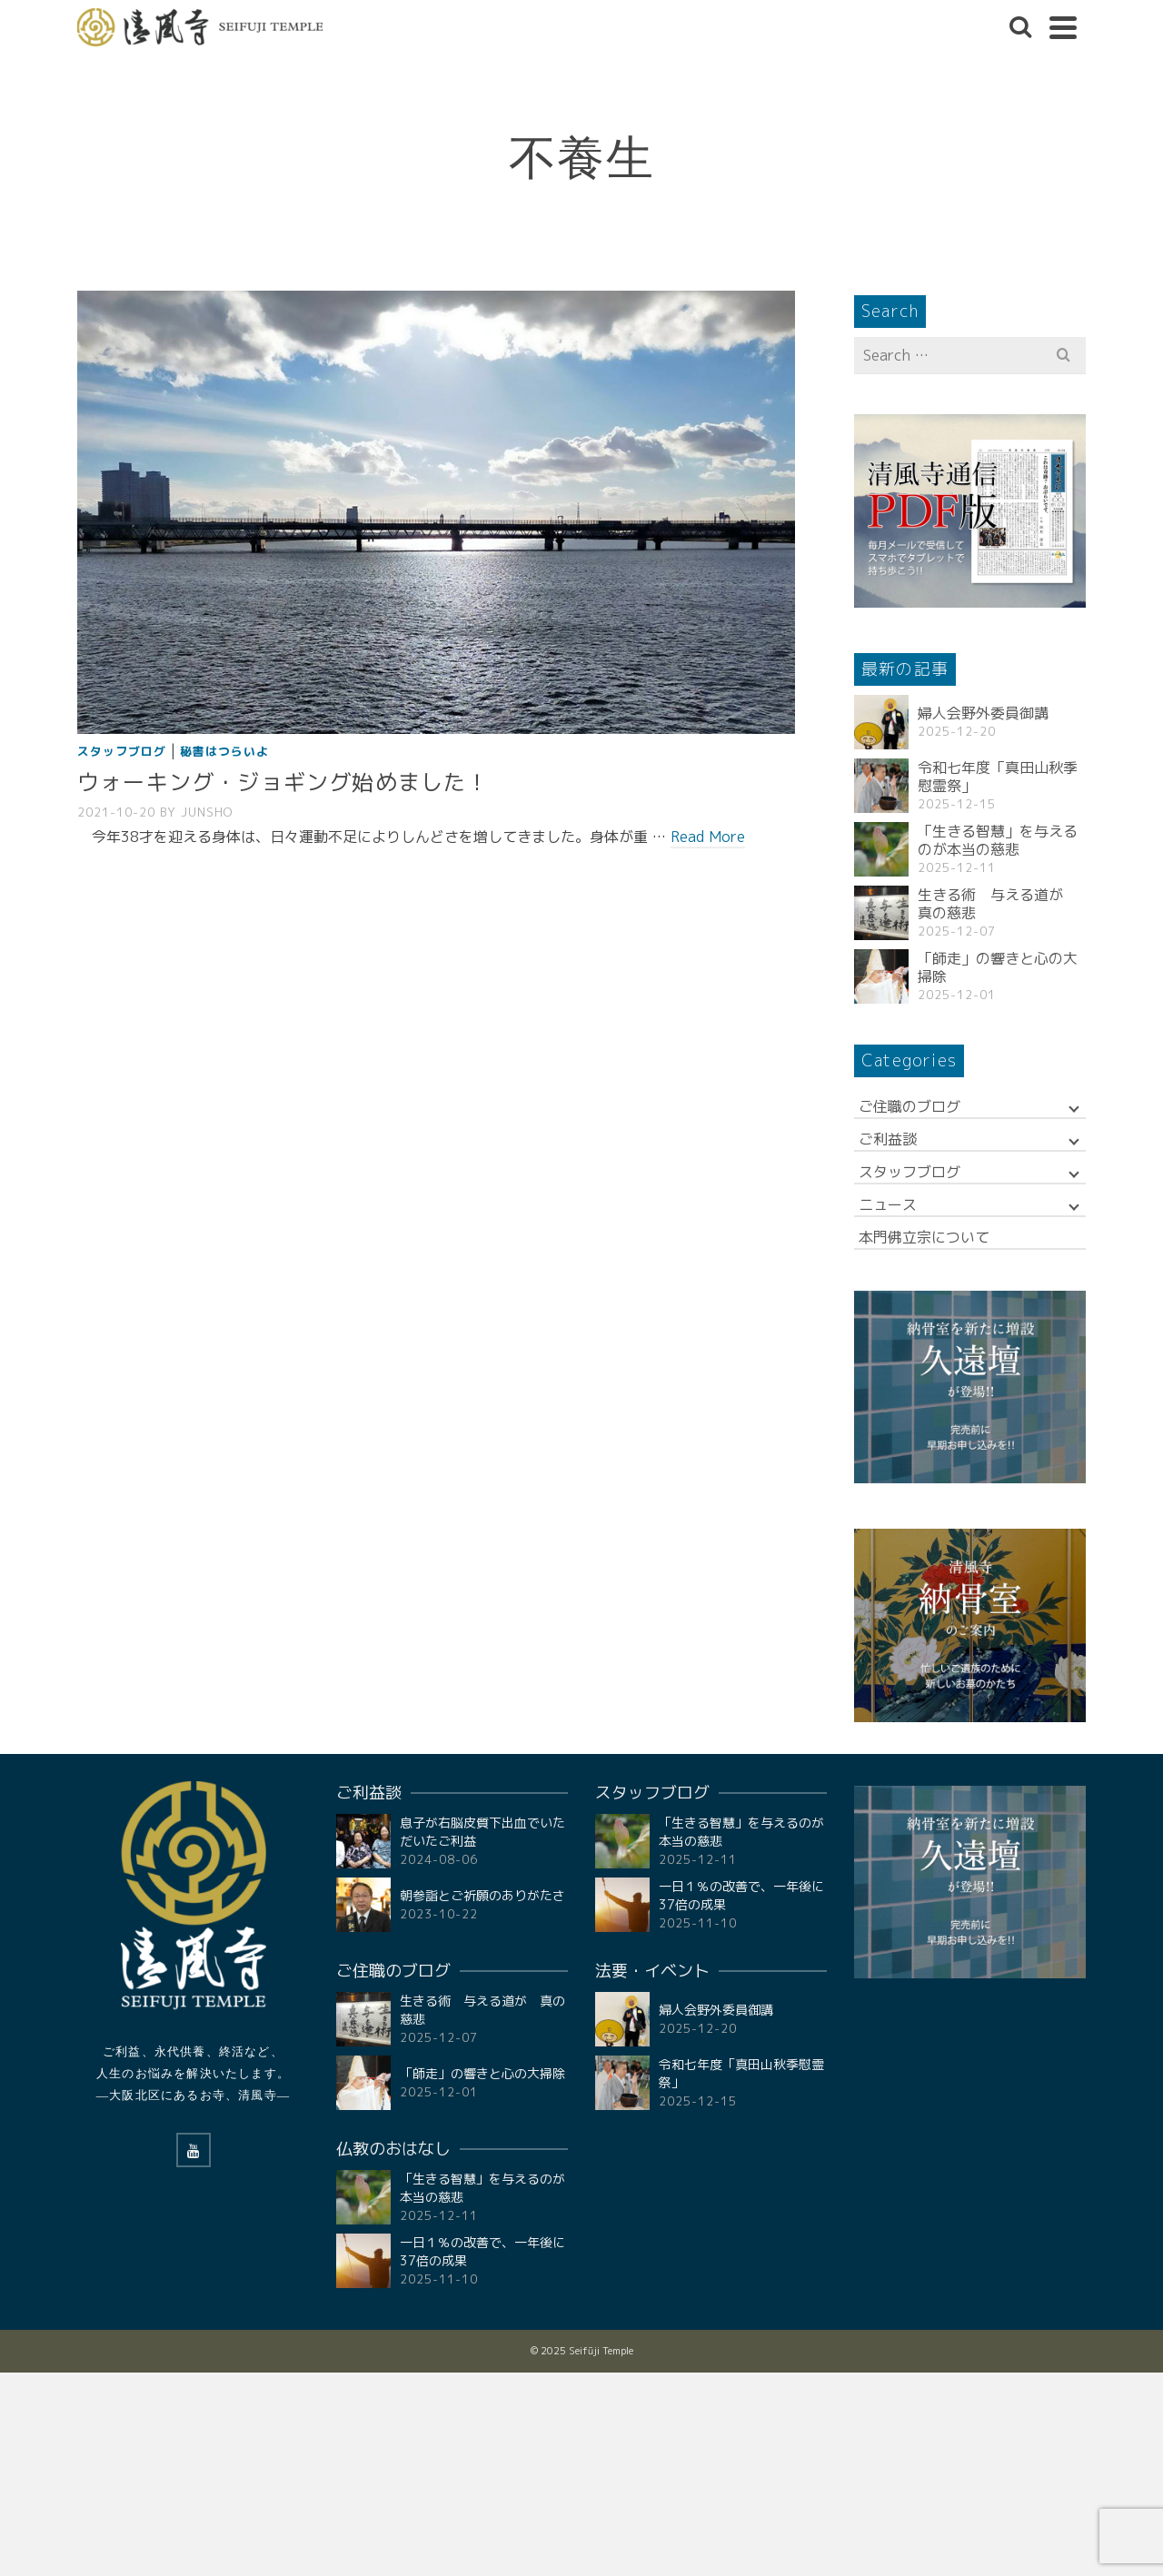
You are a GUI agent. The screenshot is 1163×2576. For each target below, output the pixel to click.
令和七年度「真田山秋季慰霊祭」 (998, 777)
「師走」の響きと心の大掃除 (998, 967)
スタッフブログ (121, 751)
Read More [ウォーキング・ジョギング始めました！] (708, 837)
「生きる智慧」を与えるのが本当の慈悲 (998, 840)
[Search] (1020, 27)
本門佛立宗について (924, 1237)
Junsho (207, 812)
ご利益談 (888, 1139)
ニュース (888, 1204)
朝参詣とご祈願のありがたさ (482, 1895)
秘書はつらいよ (224, 751)
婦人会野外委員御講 (983, 713)
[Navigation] (1063, 27)
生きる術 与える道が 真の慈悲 (998, 904)
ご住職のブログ (909, 1106)
